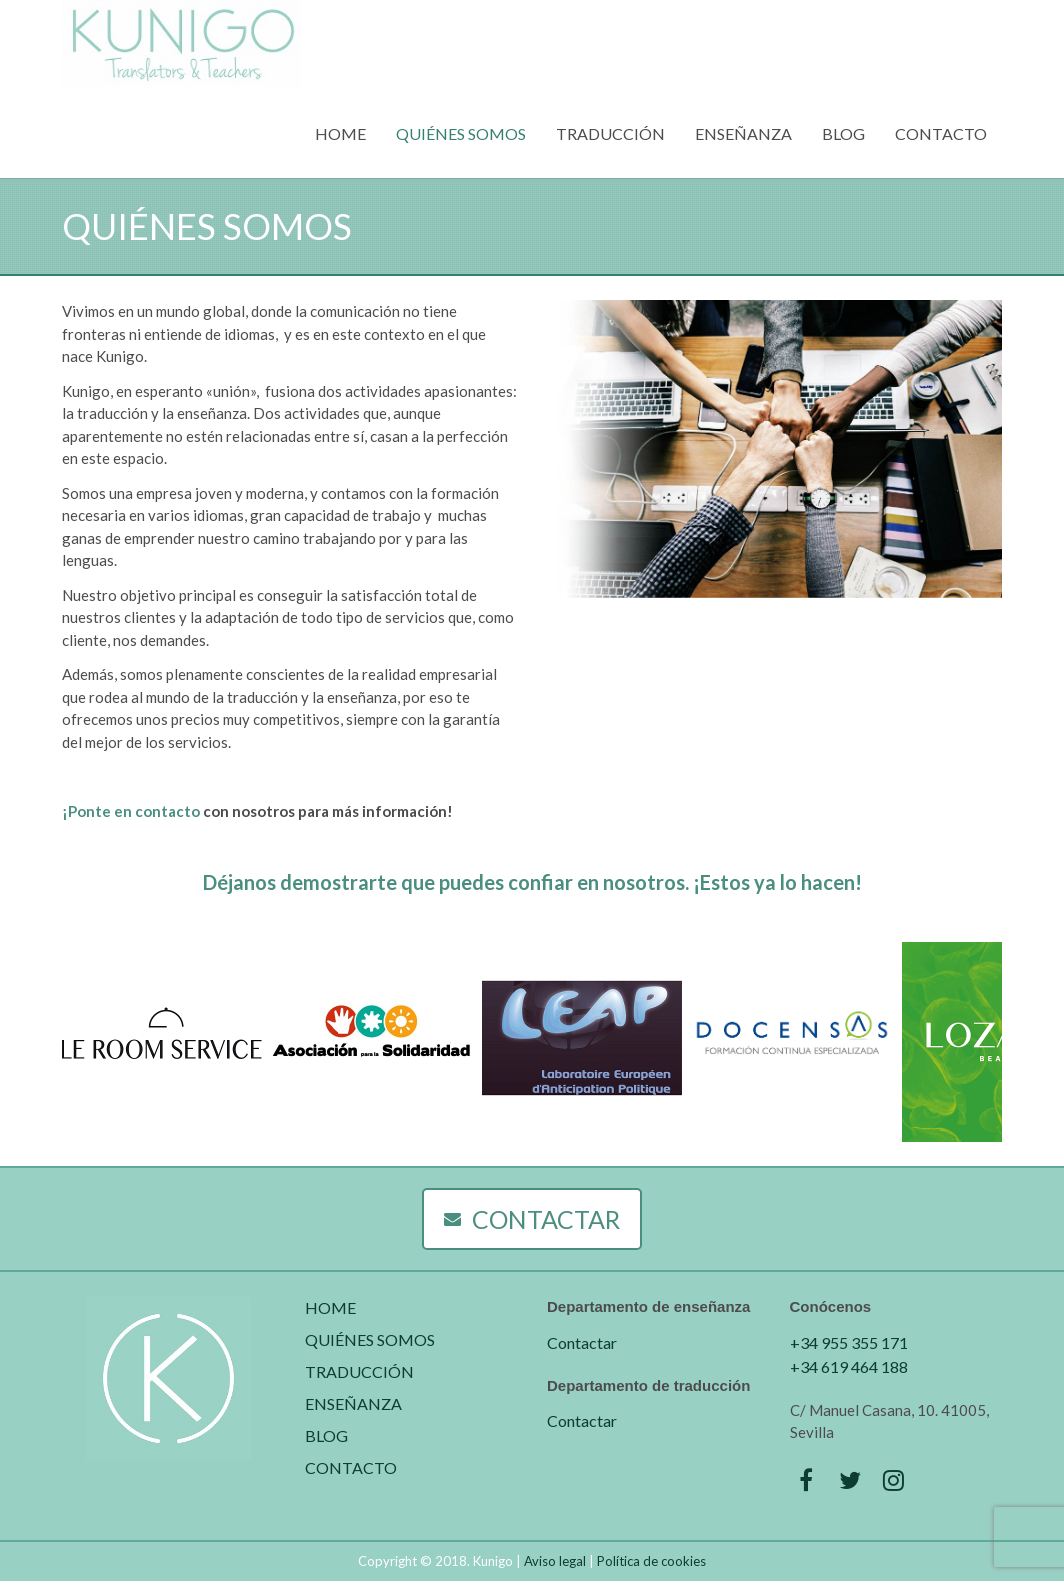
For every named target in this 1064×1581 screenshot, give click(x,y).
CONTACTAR (532, 1219)
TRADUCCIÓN (610, 133)
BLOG (843, 133)
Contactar (582, 1342)
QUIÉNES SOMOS (461, 133)
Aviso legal (555, 1561)
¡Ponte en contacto (131, 811)
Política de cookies (651, 1561)
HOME (340, 133)
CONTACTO (941, 133)
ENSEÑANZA (743, 133)
